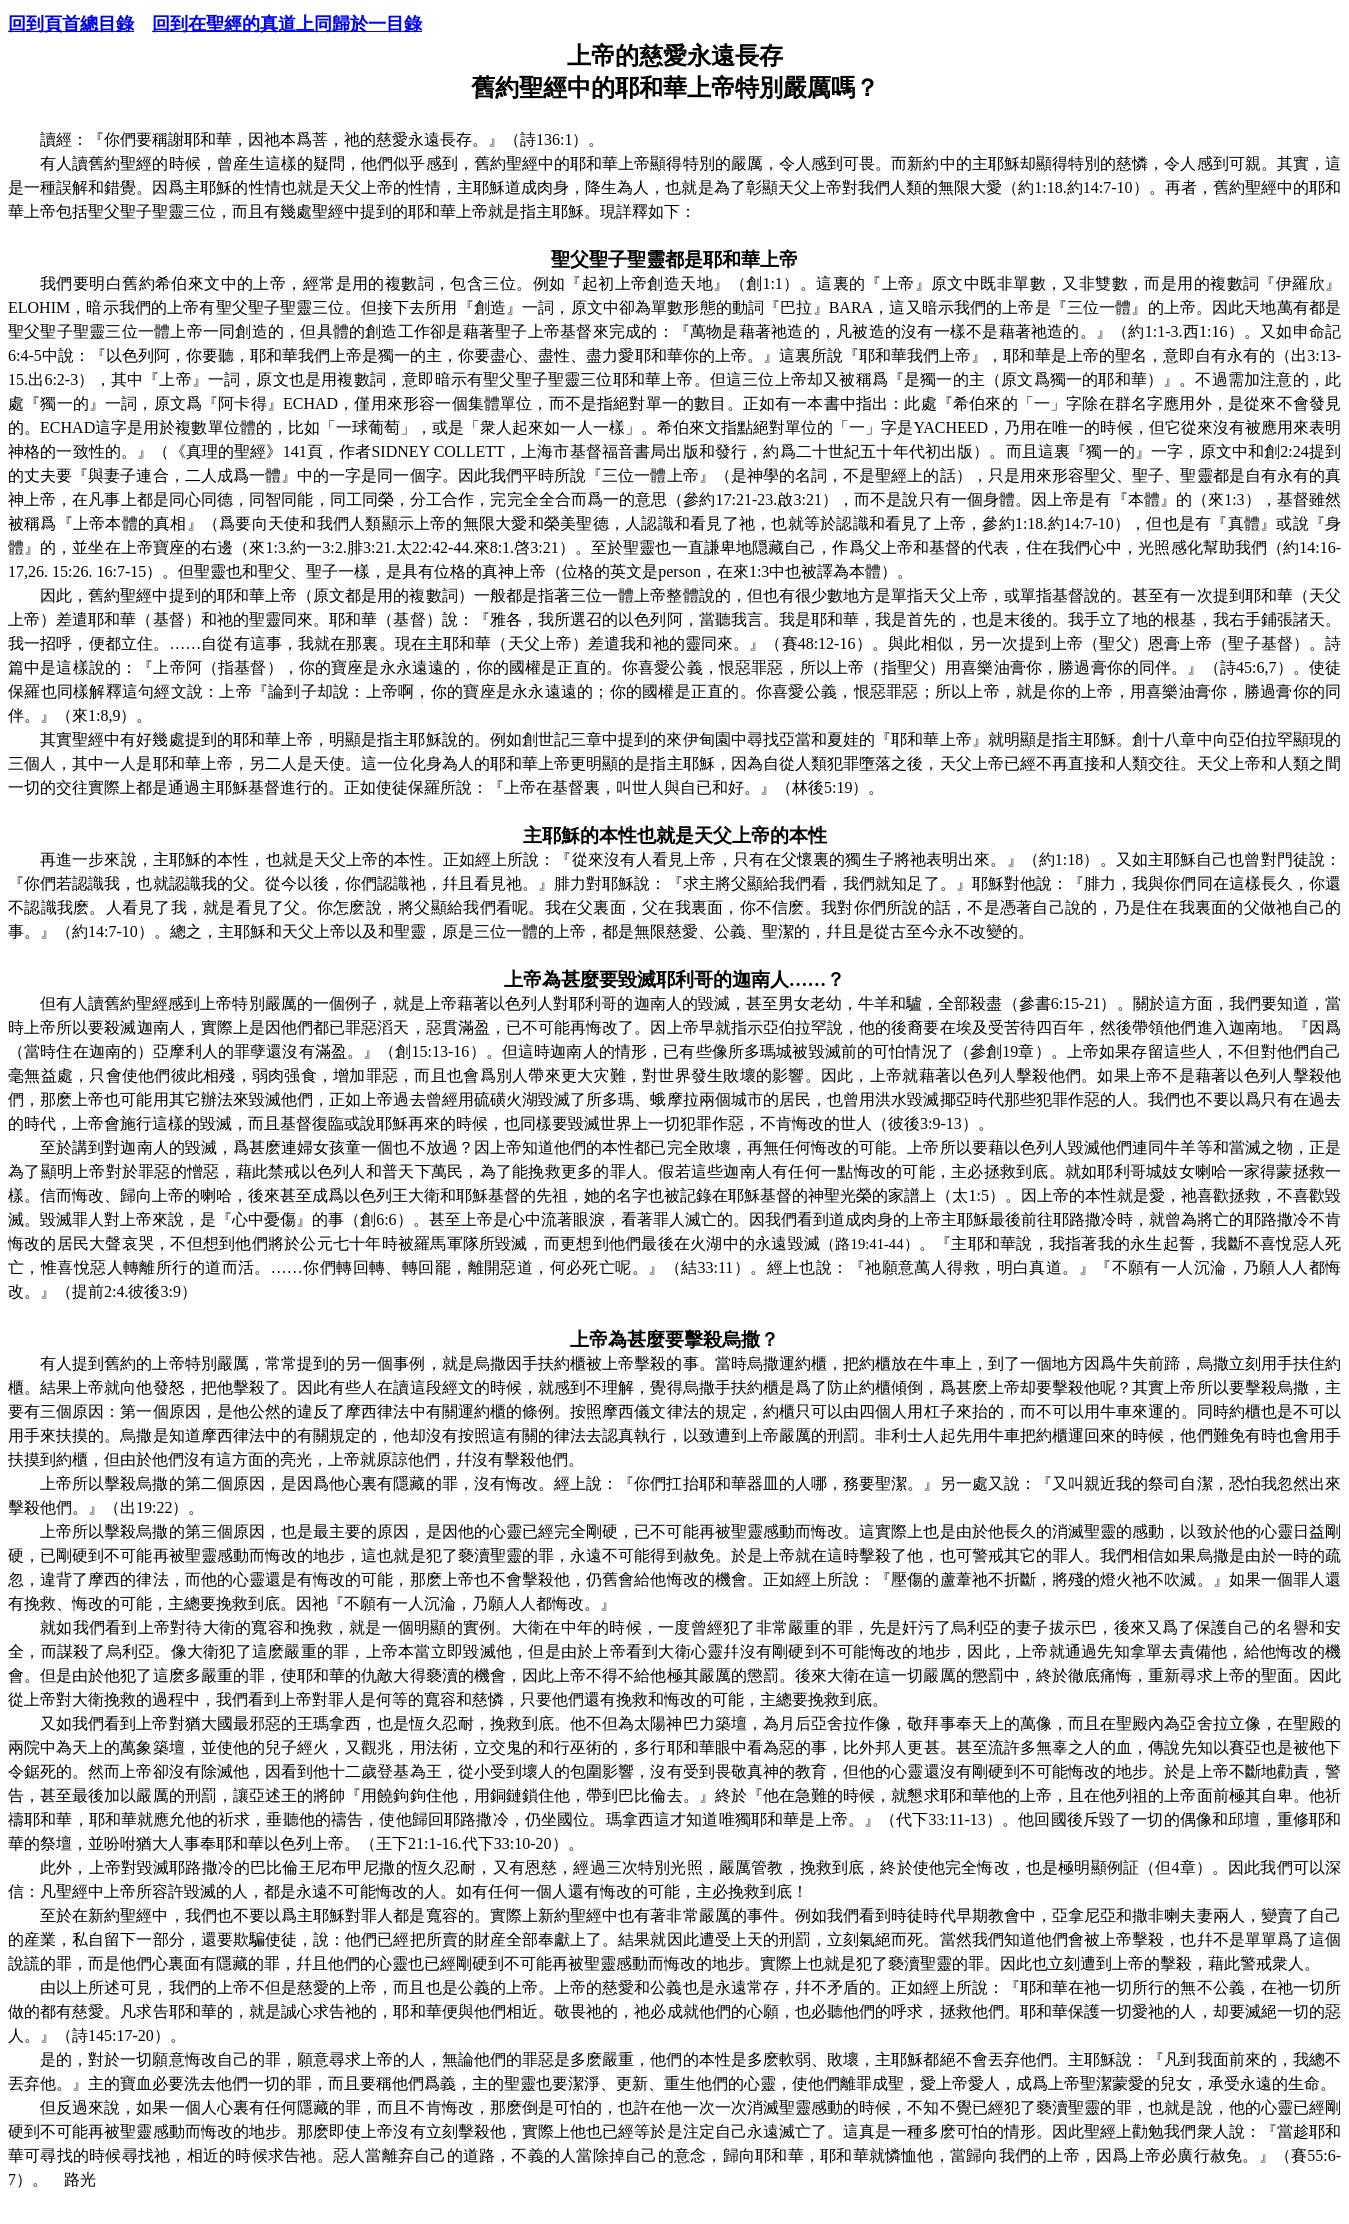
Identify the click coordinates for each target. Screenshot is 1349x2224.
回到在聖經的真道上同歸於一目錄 (287, 24)
